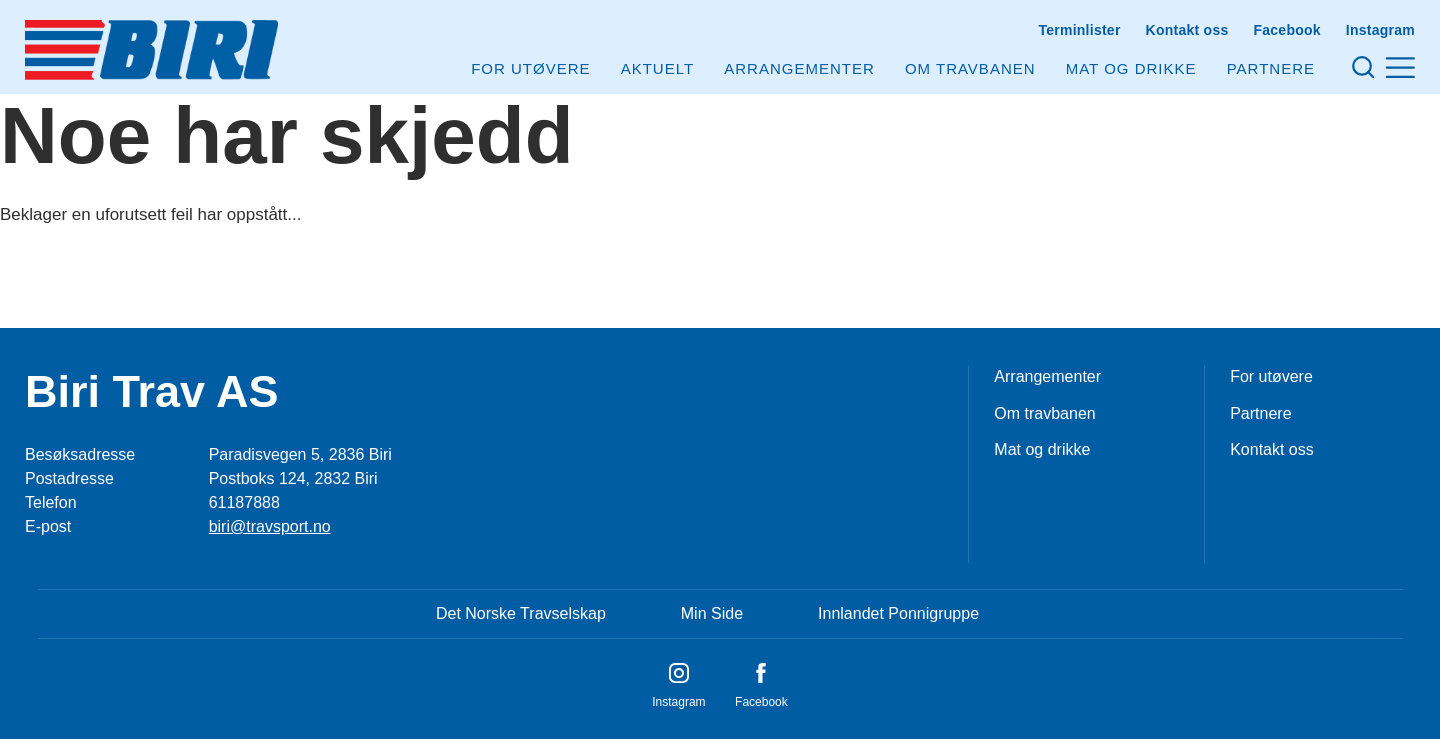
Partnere (1271, 68)
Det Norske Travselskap (521, 613)
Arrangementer (799, 68)
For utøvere (530, 68)
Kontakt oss (1187, 30)
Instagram (1380, 30)
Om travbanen (1044, 413)
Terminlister (1079, 30)
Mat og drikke (1131, 68)
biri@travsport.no (270, 526)
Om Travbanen (970, 68)
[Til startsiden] (151, 50)
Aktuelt (657, 68)
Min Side (712, 613)
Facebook (1286, 30)
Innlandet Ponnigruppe (898, 613)
